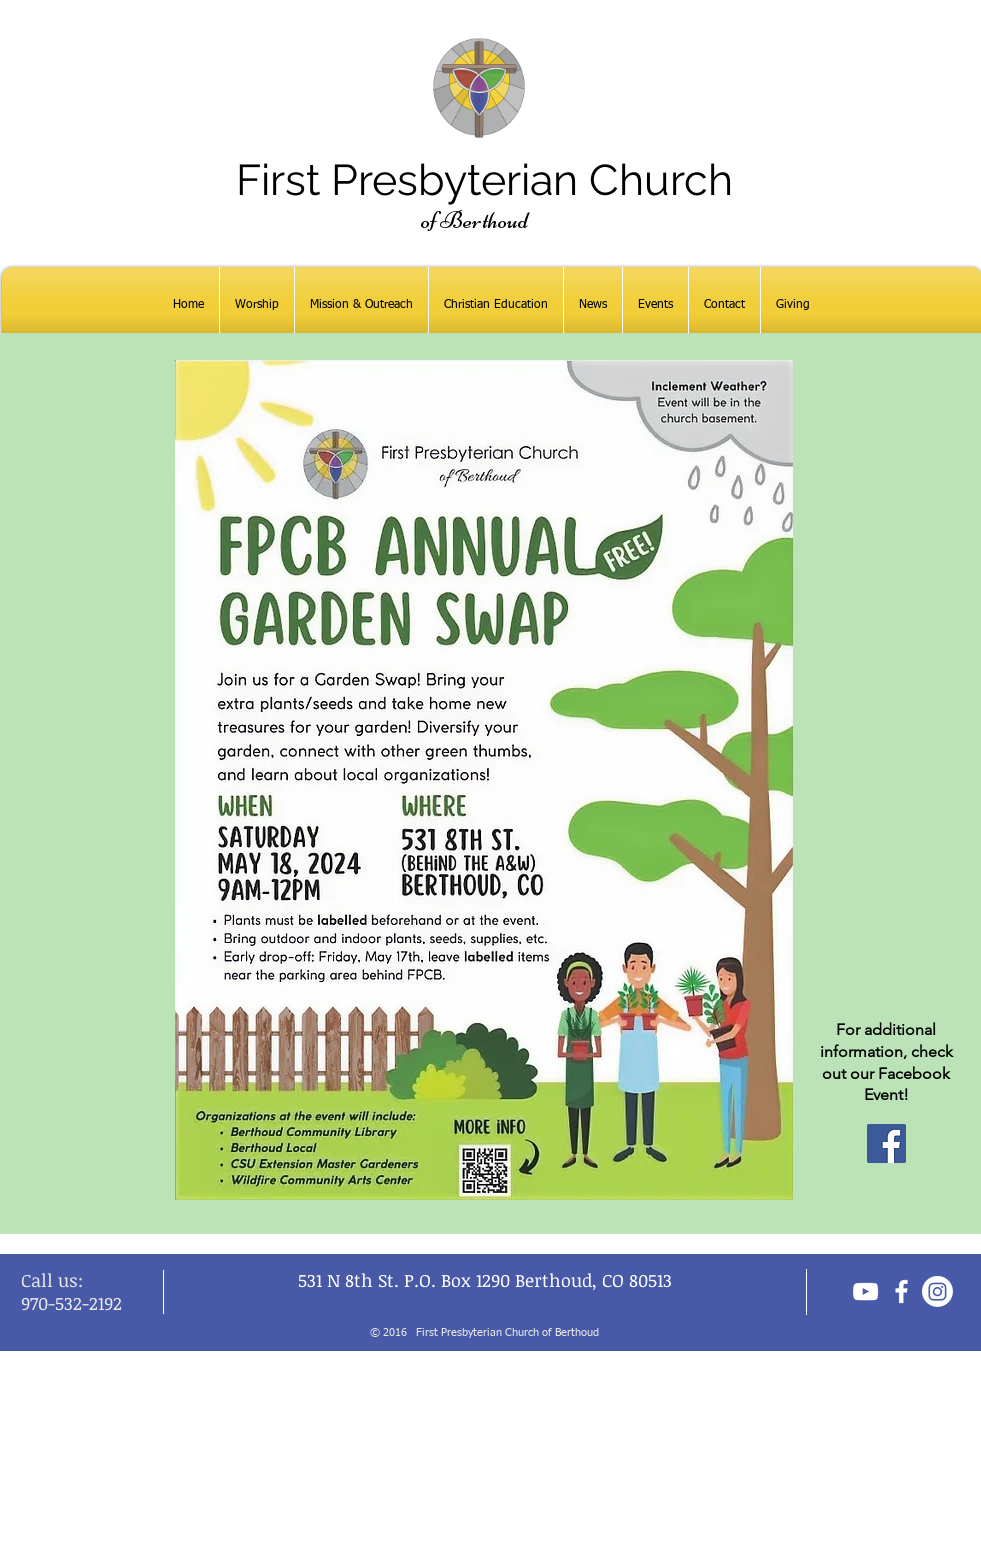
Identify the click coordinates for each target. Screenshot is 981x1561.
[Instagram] (937, 1291)
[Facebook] (886, 1143)
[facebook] (901, 1291)
